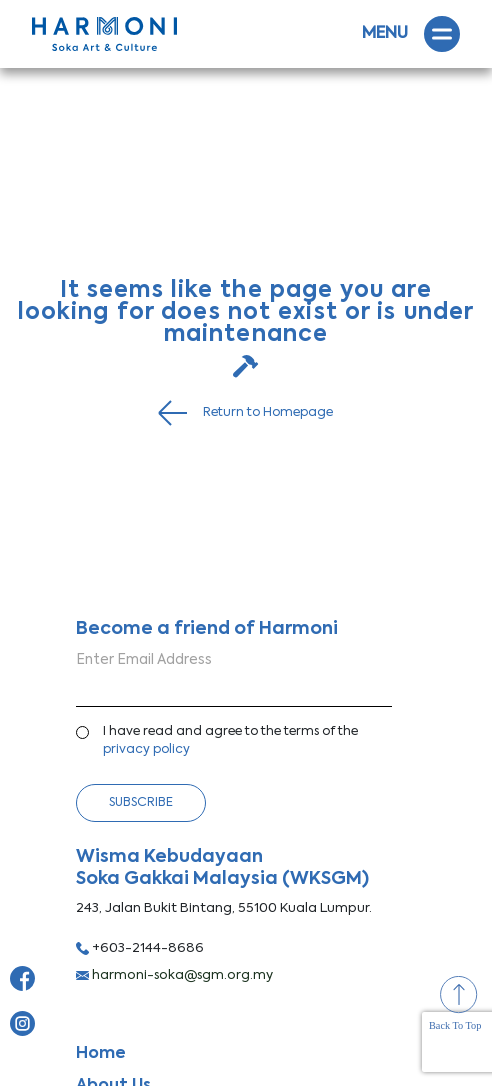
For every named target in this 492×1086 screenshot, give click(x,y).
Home (101, 1054)
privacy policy (146, 749)
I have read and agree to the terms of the (230, 741)
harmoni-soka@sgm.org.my (174, 975)
